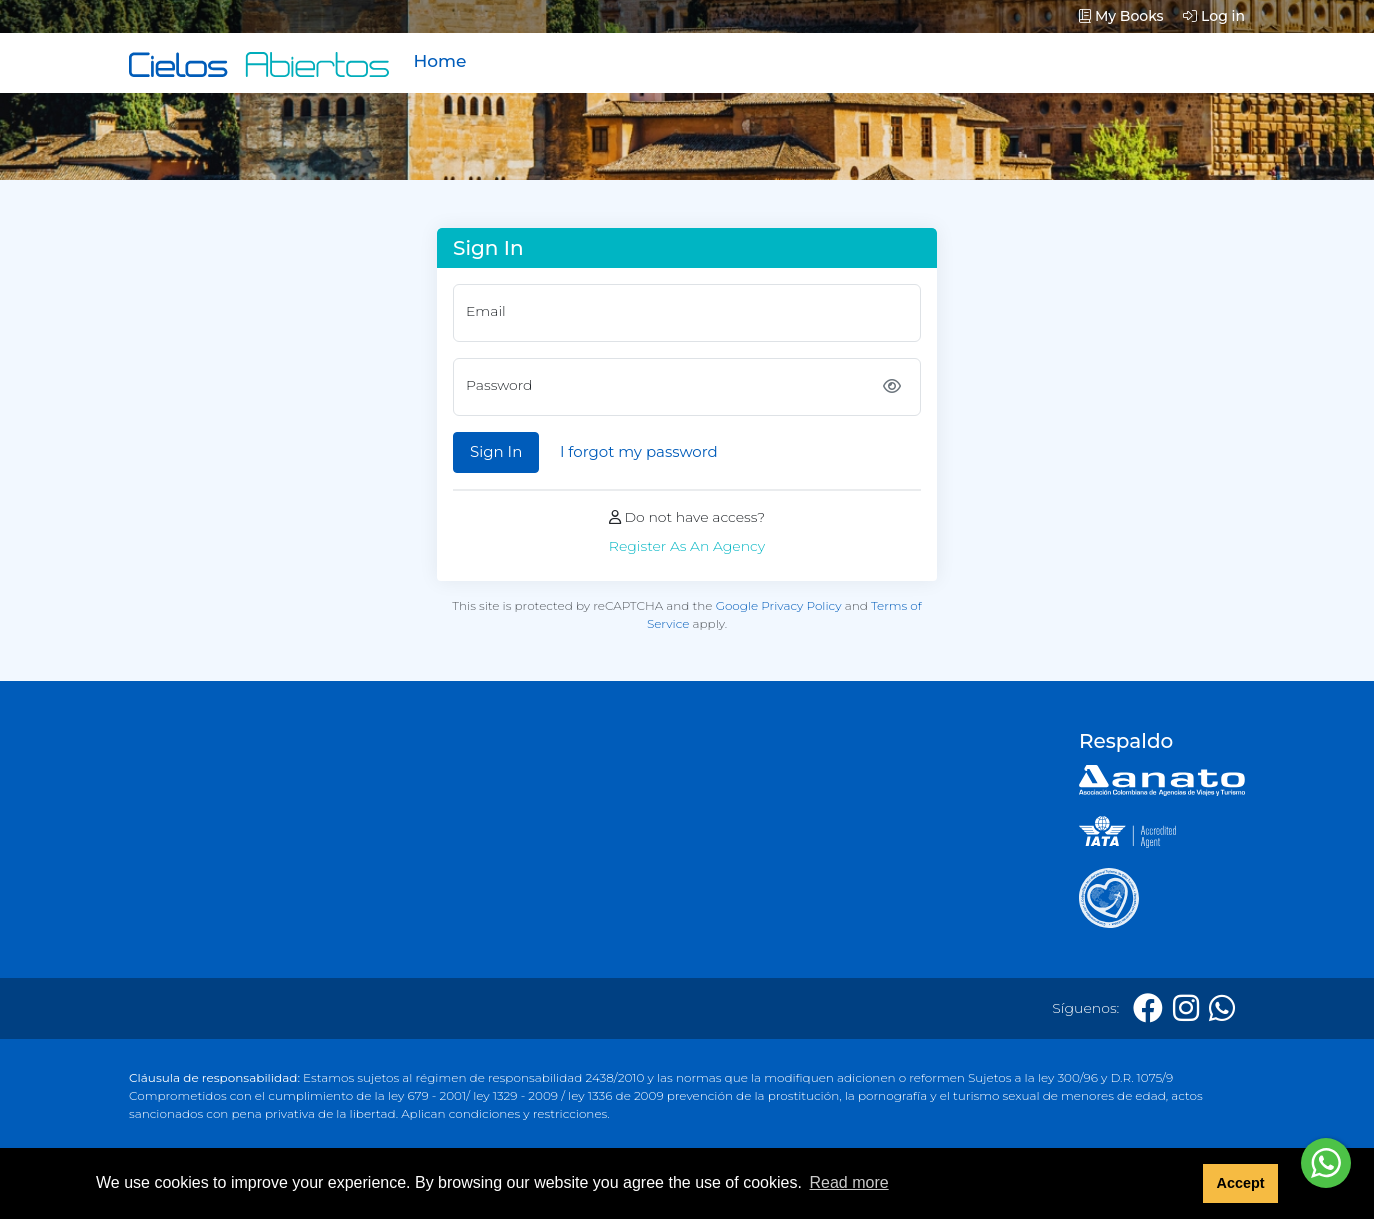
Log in (1214, 16)
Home (439, 61)
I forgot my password (639, 451)
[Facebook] (1148, 1008)
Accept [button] (1240, 1183)
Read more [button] (848, 1182)
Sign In (496, 451)
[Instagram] (1186, 1008)
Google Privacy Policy (779, 605)
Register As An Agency (687, 546)
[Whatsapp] (1222, 1008)
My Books (1121, 16)
